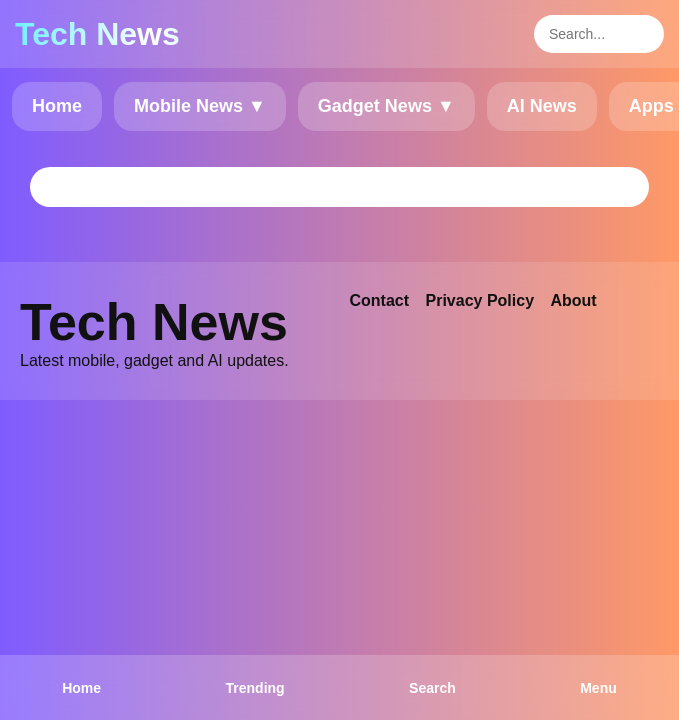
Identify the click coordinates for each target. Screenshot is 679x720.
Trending (255, 688)
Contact (380, 300)
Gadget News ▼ (386, 106)
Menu (598, 688)
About (573, 300)
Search (432, 688)
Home (57, 106)
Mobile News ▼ (200, 106)
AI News (542, 106)
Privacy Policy (480, 300)
